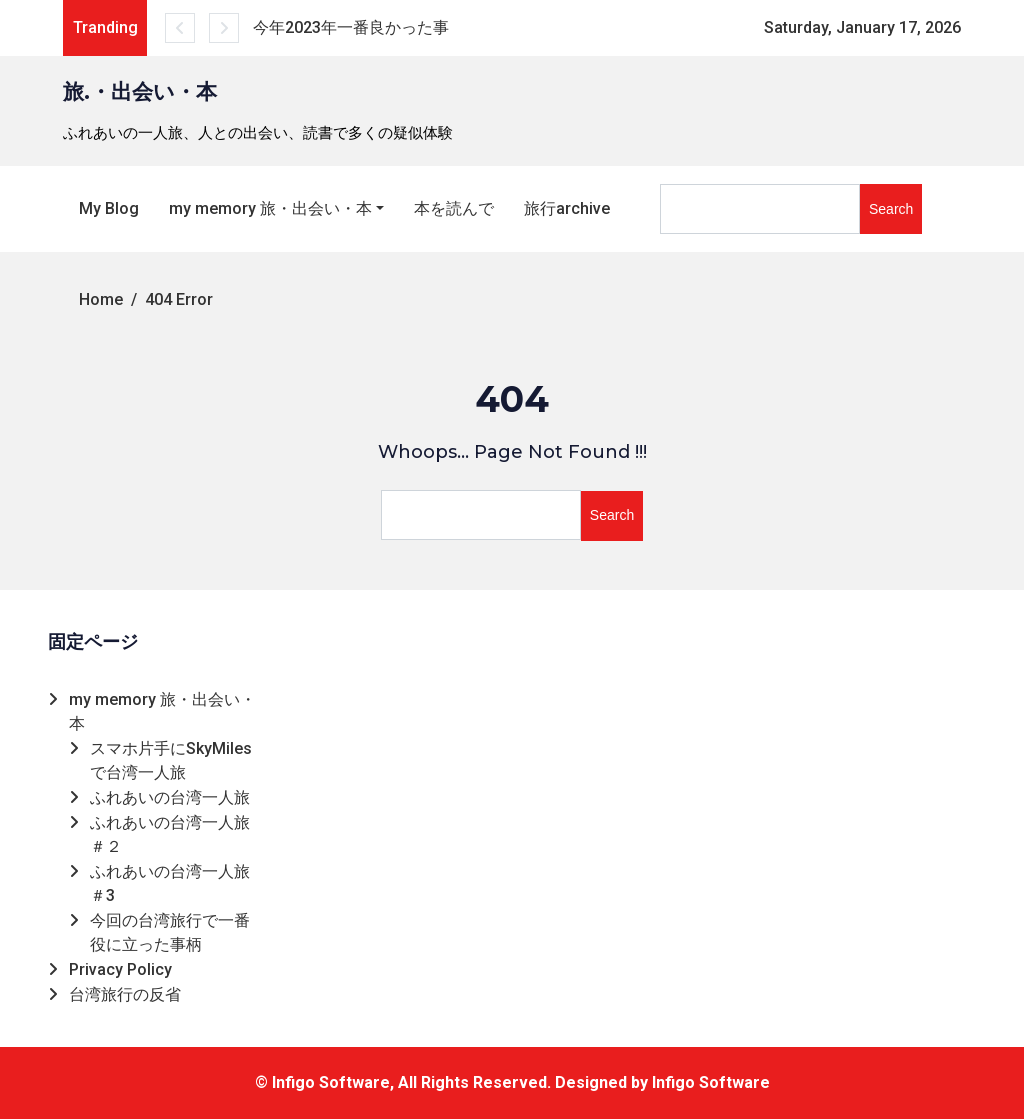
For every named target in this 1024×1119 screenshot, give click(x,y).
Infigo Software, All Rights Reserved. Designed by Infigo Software (521, 1082)
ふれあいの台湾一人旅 (170, 797)
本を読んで (454, 208)
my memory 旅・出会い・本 (270, 208)
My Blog (109, 208)
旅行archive (567, 208)
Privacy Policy (120, 969)
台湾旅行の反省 (125, 994)
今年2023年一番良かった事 (351, 27)
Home (101, 299)
